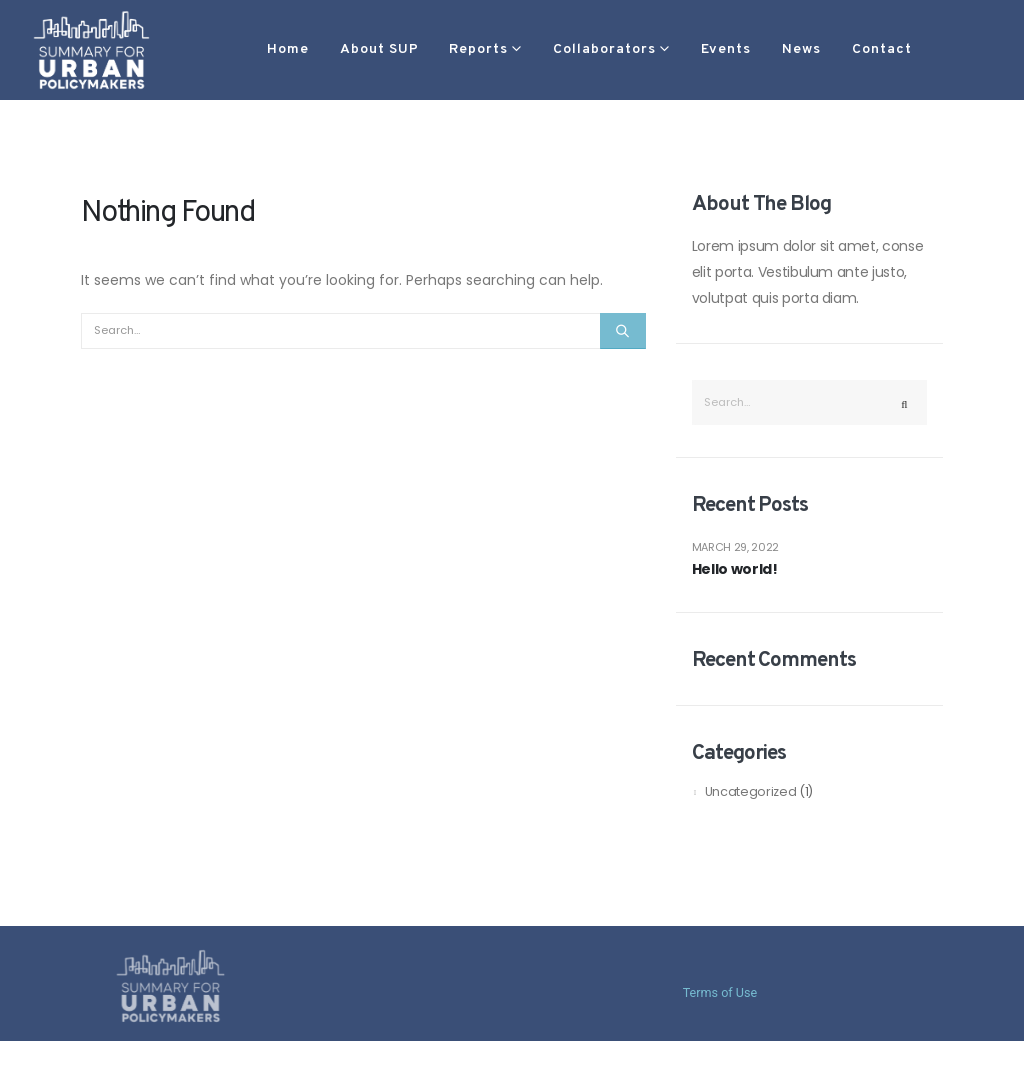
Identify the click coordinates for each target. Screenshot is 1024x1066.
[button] (906, 50)
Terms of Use (720, 992)
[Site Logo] (91, 49)
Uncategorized (750, 791)
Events (666, 49)
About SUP (319, 49)
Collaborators (544, 49)
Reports (418, 49)
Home (228, 49)
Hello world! (735, 569)
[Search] (623, 331)
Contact (822, 49)
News (741, 49)
